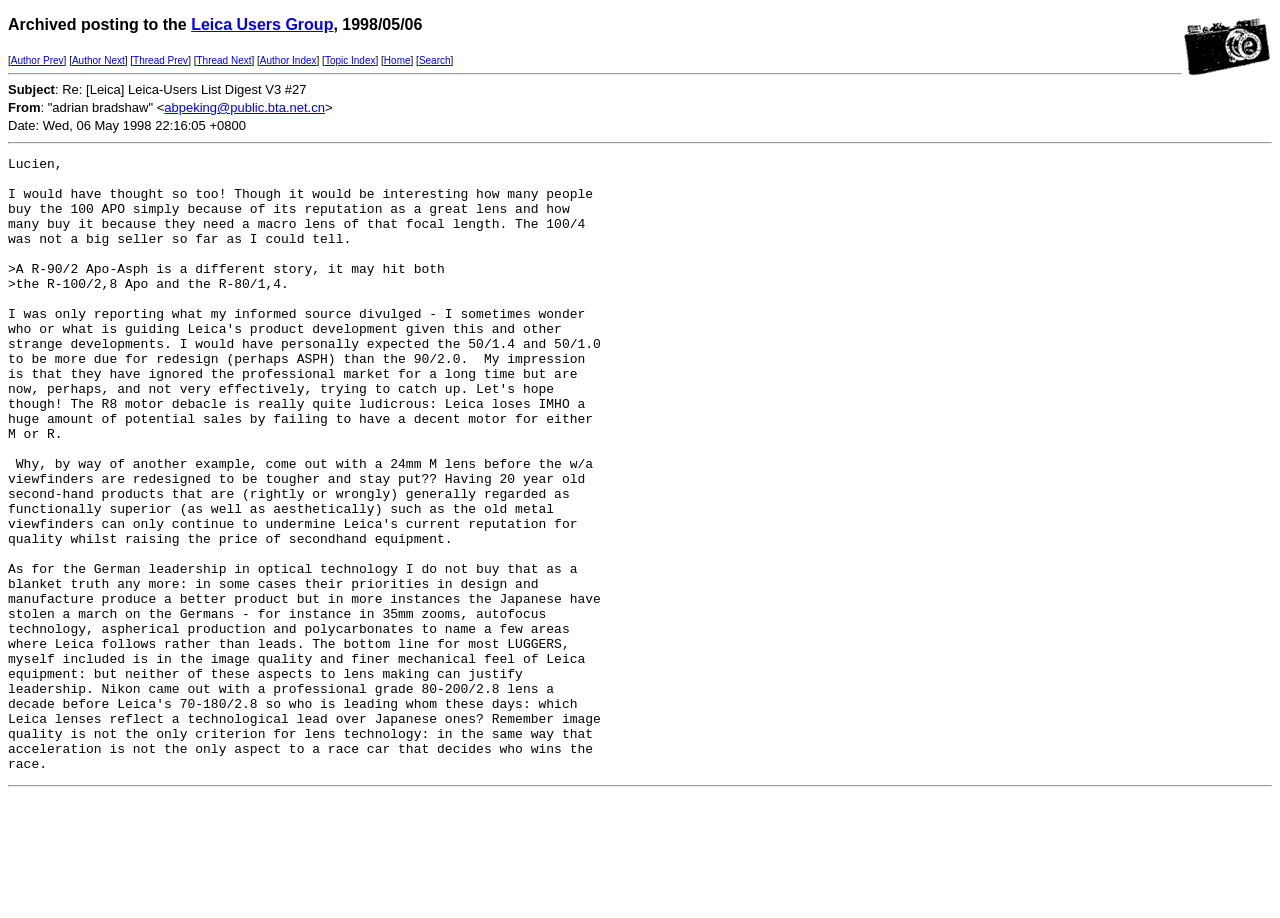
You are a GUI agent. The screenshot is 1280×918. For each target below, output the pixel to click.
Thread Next (223, 60)
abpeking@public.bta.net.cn (244, 107)
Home (397, 60)
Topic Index (350, 60)
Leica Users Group (262, 24)
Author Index (288, 60)
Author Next (98, 60)
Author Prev (37, 60)
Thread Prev (160, 60)
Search (435, 60)
